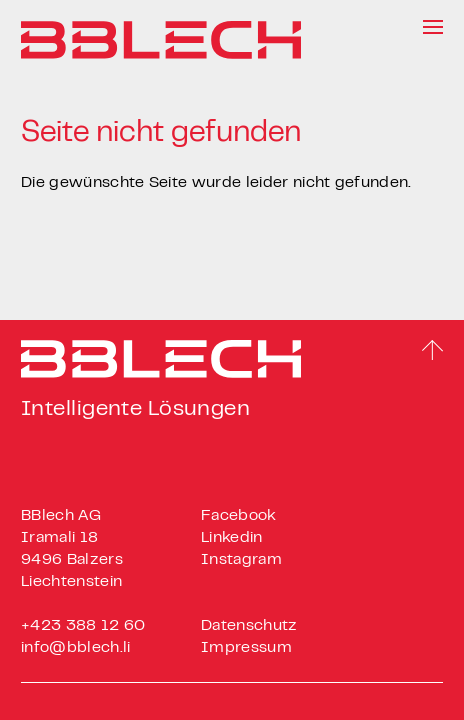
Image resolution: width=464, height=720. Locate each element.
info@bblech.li (75, 648)
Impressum (246, 648)
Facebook (239, 516)
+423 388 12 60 (83, 626)
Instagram (241, 560)
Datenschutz (249, 626)
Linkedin (232, 538)
